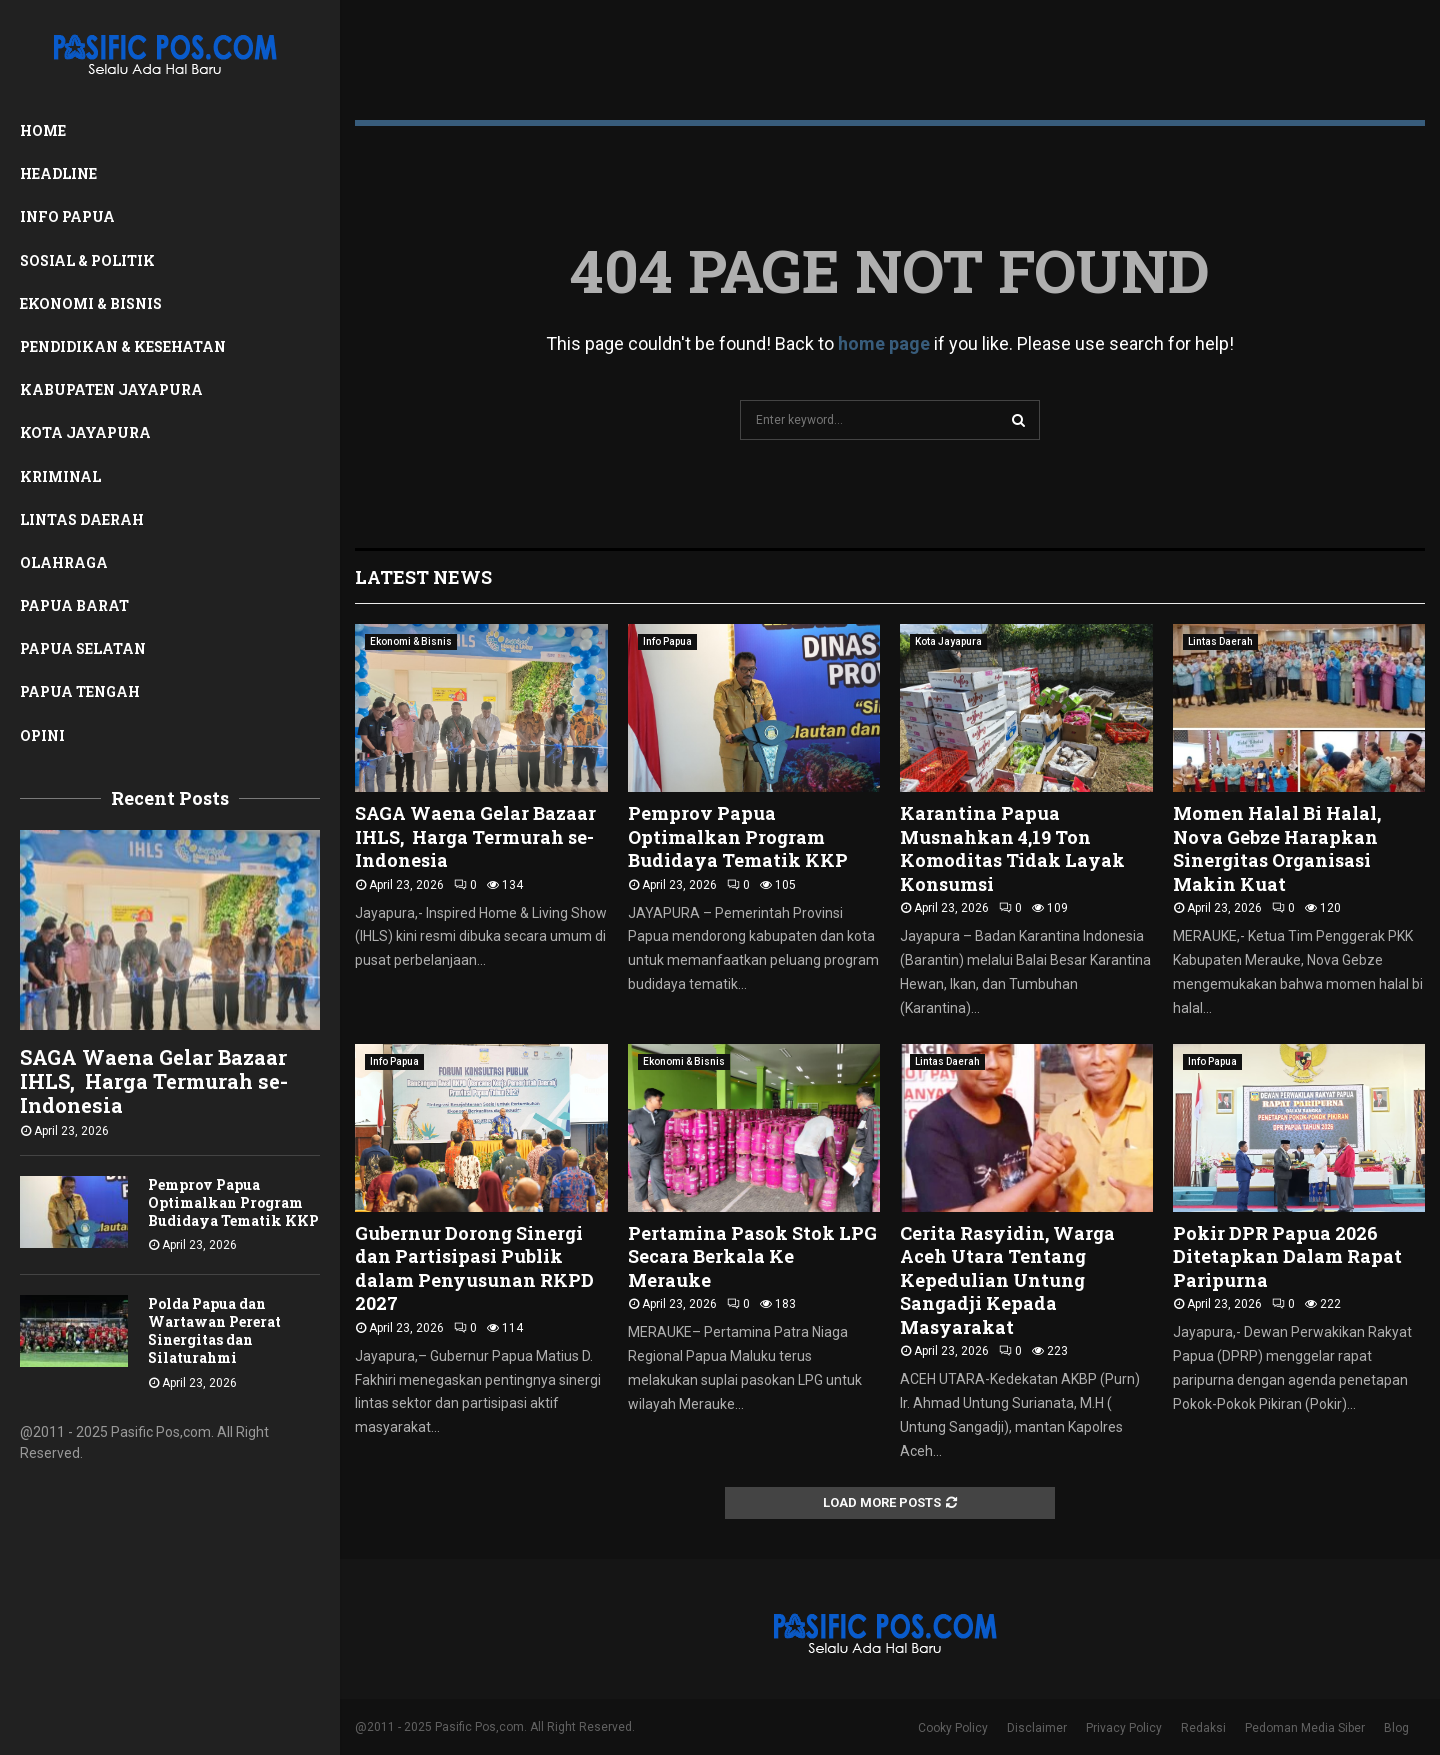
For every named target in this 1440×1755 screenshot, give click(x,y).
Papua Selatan (83, 648)
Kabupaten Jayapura (111, 389)
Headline (58, 173)
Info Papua (67, 216)
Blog (1396, 1728)
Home (43, 130)
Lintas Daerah (82, 519)
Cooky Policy (953, 1728)
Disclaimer (1037, 1728)
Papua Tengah (80, 691)
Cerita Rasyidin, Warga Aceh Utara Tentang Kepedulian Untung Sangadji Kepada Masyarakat (1007, 1280)
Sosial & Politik (87, 260)
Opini (42, 735)
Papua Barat (74, 605)
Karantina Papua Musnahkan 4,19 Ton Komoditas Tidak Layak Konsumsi (1012, 848)
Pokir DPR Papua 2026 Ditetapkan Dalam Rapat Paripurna (1287, 1256)
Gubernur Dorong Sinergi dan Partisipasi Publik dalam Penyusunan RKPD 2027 (474, 1268)
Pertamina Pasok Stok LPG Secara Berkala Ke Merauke (752, 1256)
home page (884, 343)
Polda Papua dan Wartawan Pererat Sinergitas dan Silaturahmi (214, 1330)
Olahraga (64, 562)
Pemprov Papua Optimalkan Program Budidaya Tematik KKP (233, 1202)
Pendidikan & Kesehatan (123, 346)
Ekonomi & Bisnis (91, 303)
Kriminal (60, 476)
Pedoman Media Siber (1305, 1728)
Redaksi (1203, 1728)
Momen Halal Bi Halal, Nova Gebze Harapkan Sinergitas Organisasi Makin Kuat (1277, 848)
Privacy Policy (1124, 1728)
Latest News (423, 577)
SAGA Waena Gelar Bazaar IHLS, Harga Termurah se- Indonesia (154, 1081)
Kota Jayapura (85, 432)
